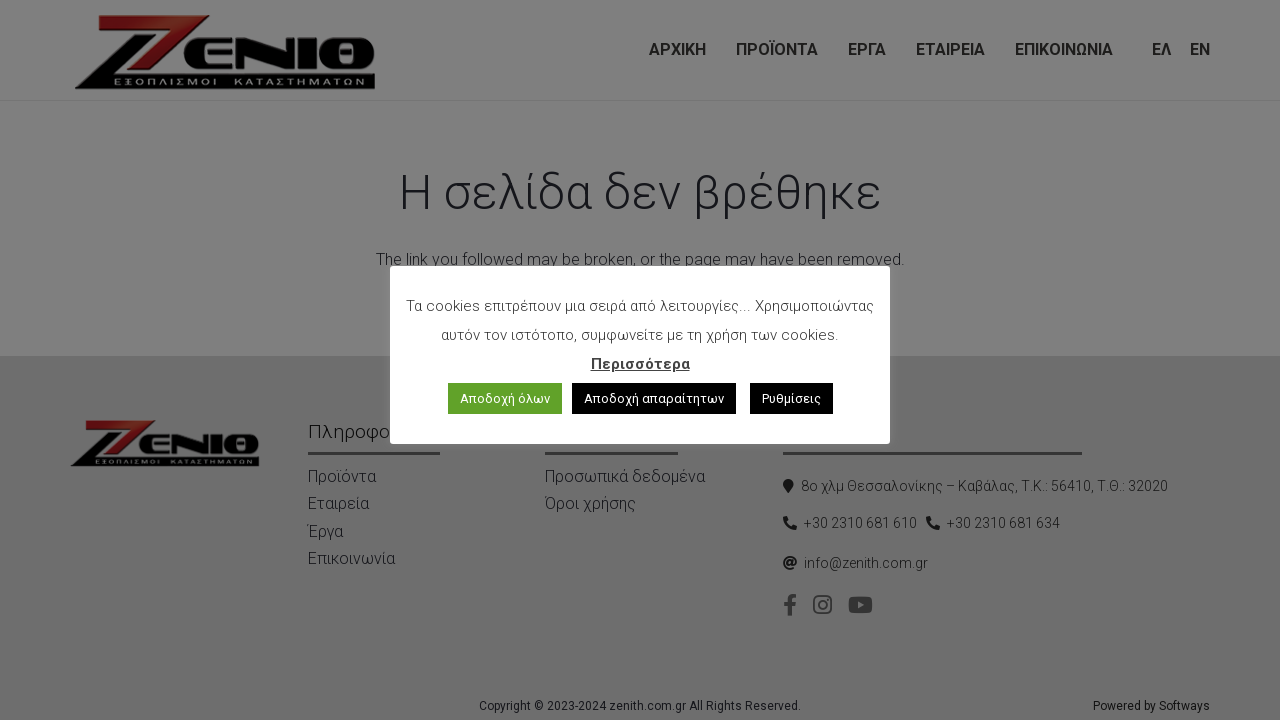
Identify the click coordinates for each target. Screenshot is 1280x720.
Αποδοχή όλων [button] (505, 398)
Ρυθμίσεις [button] (791, 398)
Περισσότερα (640, 364)
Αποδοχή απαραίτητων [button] (654, 398)
